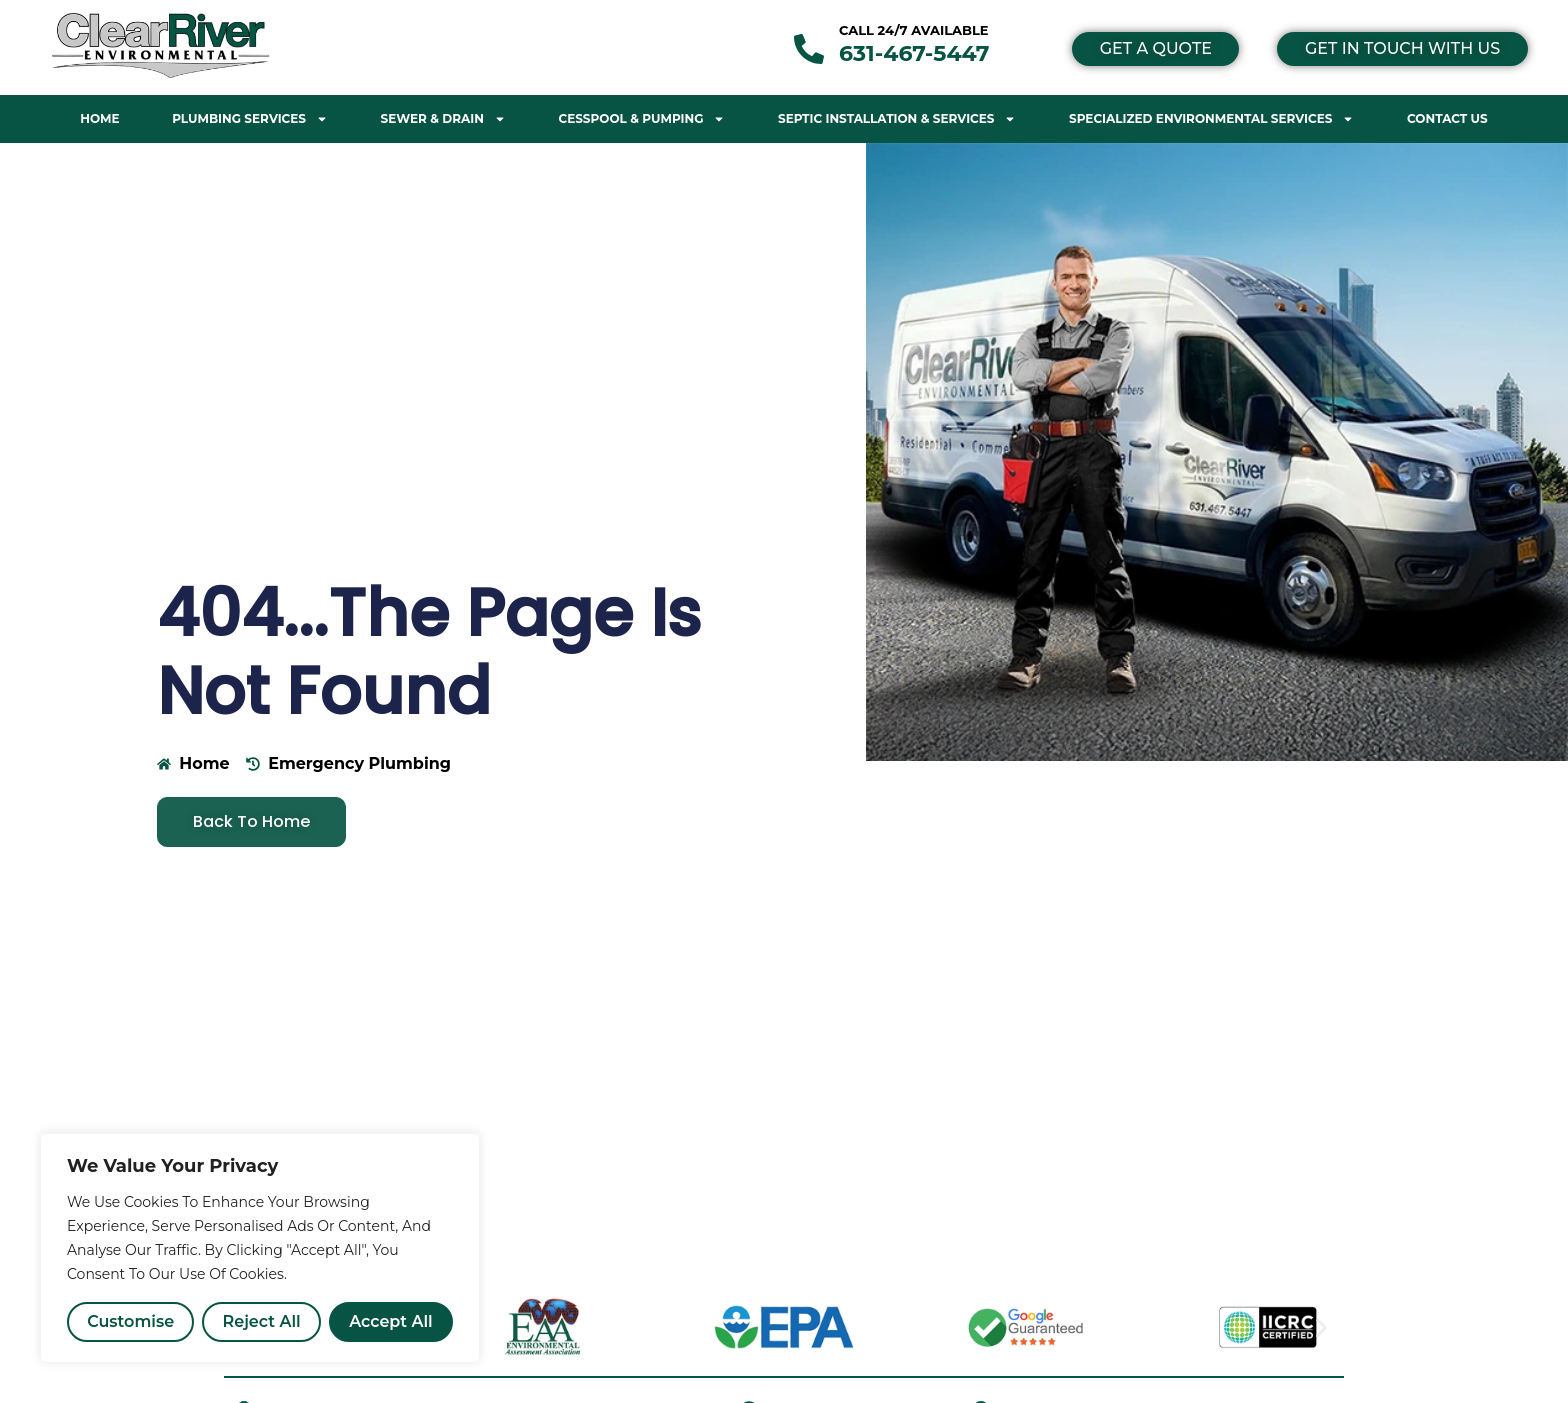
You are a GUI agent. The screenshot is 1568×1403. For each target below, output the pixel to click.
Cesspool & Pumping (641, 119)
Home (99, 118)
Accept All (391, 1321)
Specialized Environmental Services (1211, 119)
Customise (130, 1321)
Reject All (262, 1321)
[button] (1321, 1327)
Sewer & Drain (443, 119)
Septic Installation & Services (897, 119)
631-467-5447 (914, 53)
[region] (260, 1248)
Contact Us (1447, 118)
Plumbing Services (250, 119)
